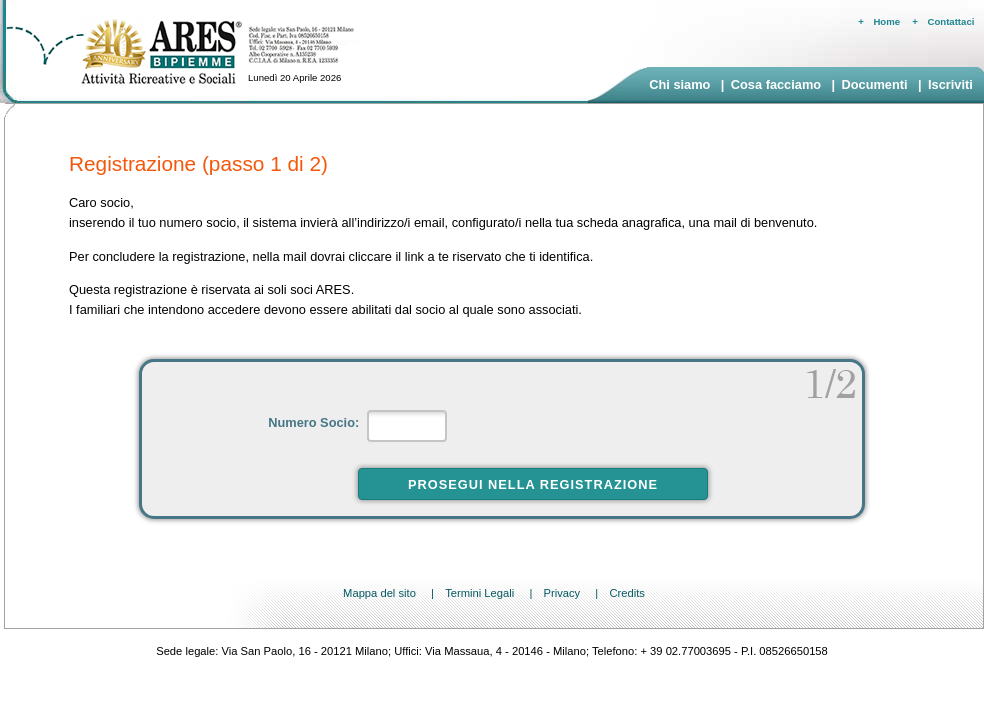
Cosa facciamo (776, 84)
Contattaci (951, 21)
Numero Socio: (315, 422)
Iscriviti (950, 84)
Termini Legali (479, 593)
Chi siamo (679, 84)
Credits (626, 593)
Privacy (561, 593)
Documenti (874, 84)
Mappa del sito (379, 593)
